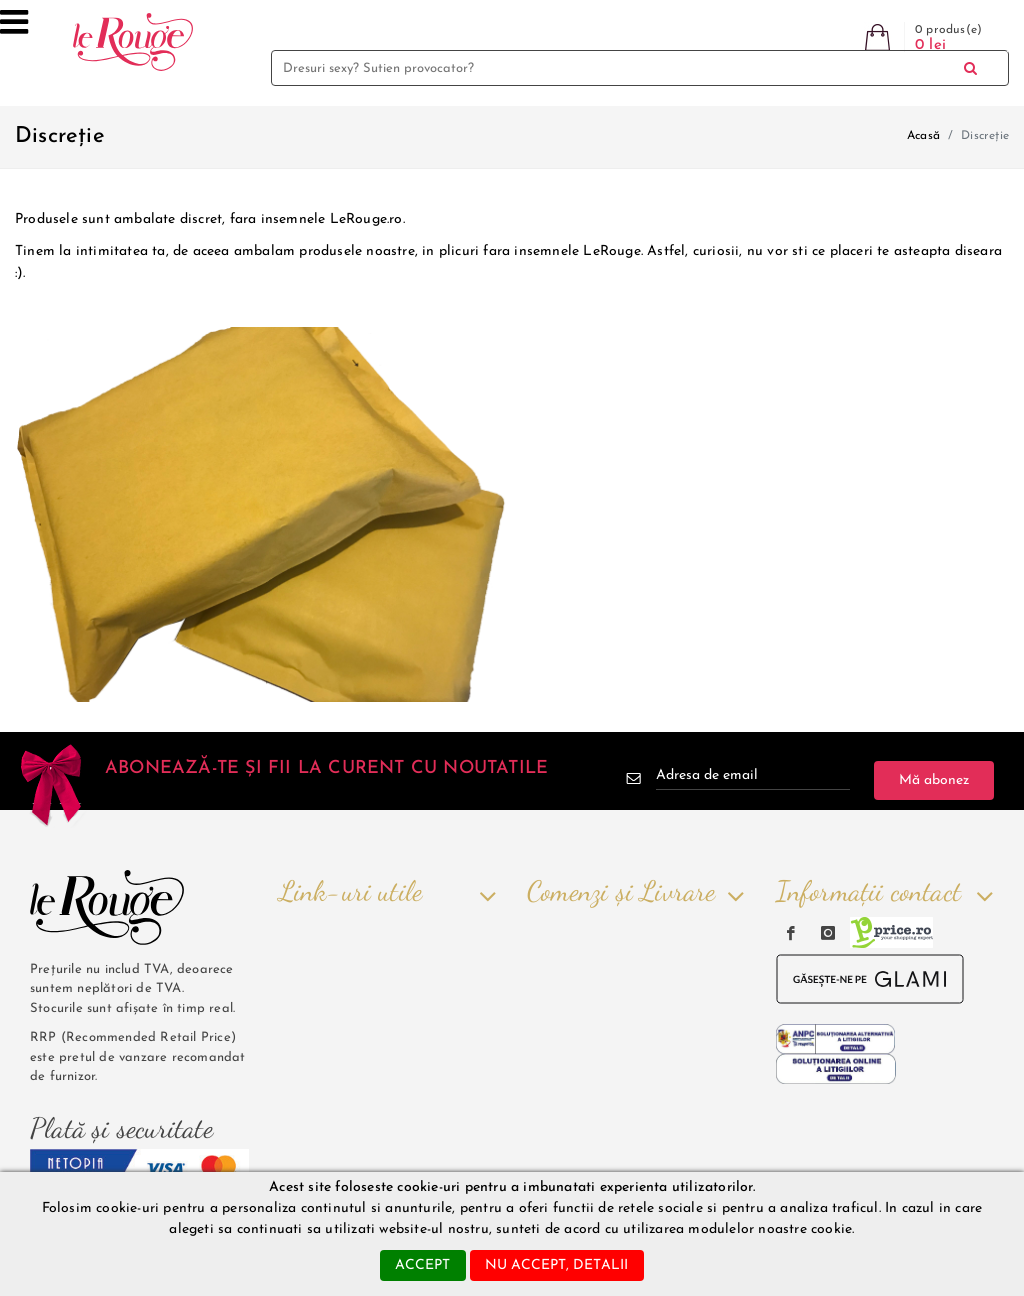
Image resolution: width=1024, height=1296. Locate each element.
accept (422, 1265)
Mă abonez (934, 780)
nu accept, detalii (557, 1265)
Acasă (923, 136)
